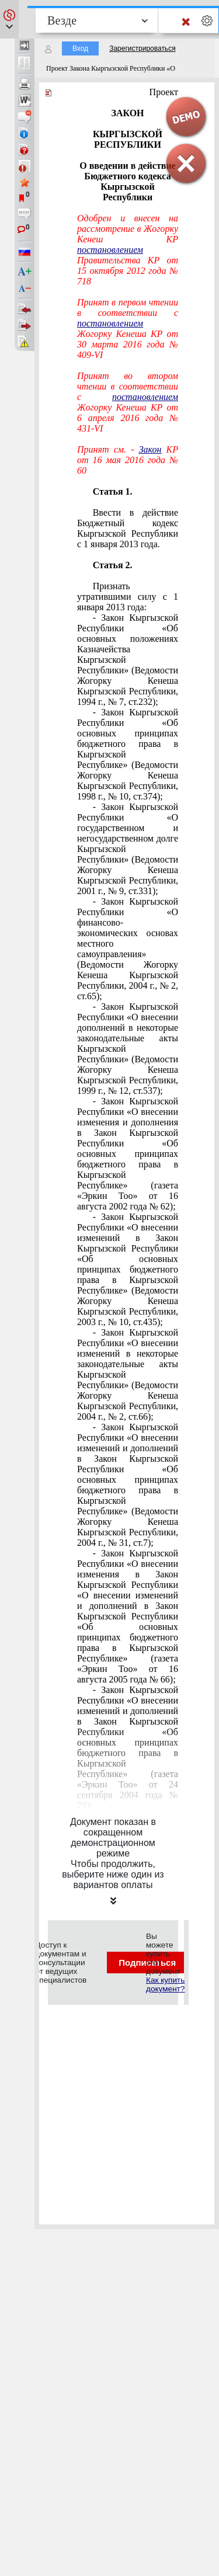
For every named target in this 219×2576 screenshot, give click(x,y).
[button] (9, 19)
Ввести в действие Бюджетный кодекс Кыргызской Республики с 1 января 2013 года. (127, 528)
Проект (164, 92)
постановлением (110, 250)
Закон (150, 449)
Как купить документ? (165, 1984)
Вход (80, 48)
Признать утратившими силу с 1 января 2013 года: (127, 596)
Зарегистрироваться (142, 48)
